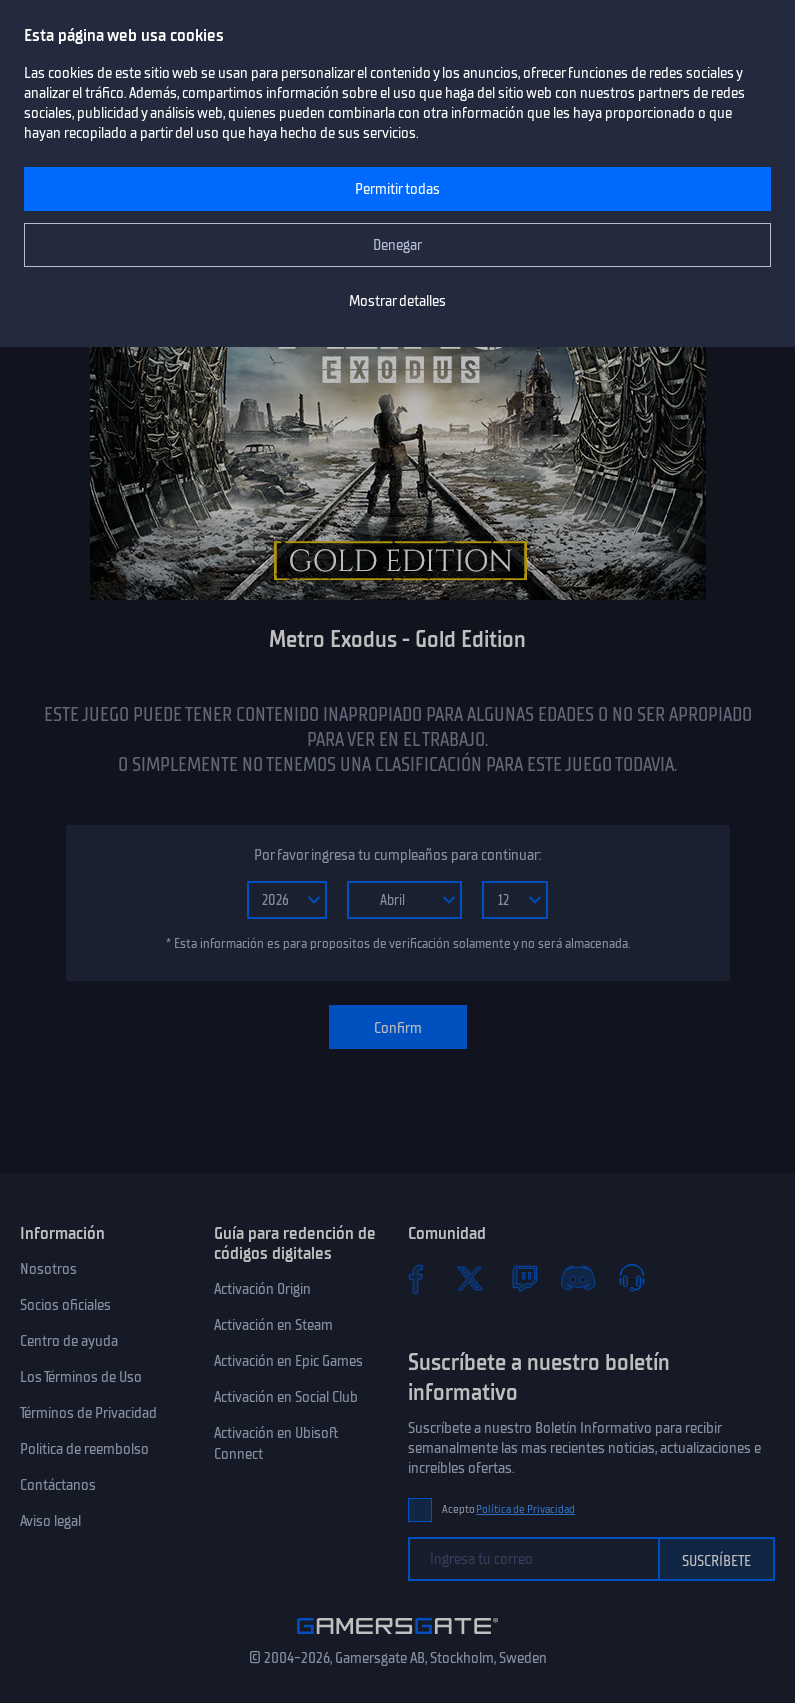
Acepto (509, 1509)
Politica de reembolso (84, 1449)
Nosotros (48, 1269)
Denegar (397, 245)
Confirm (398, 1028)
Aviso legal (50, 1521)
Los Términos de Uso (81, 1377)
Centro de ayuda (69, 1341)
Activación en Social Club (286, 1397)
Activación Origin (262, 1289)
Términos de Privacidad (88, 1413)
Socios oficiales (65, 1305)
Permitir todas (397, 189)
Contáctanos (58, 1485)
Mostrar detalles (397, 301)
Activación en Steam (273, 1325)
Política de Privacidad (525, 1509)
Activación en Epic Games (288, 1361)
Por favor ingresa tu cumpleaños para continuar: (397, 855)
